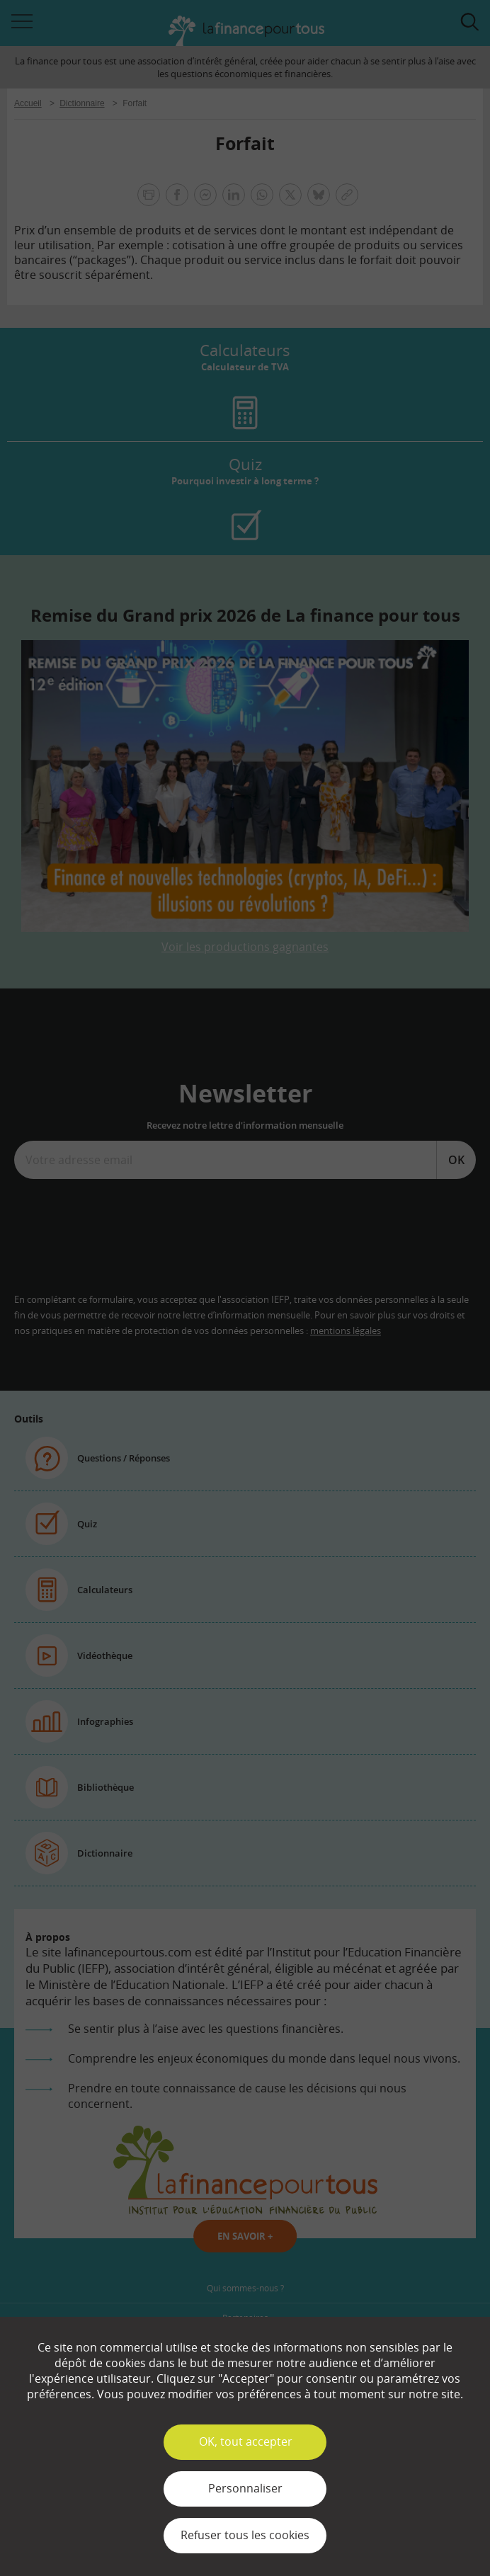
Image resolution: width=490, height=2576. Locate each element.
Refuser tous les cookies (245, 2535)
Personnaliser (245, 2488)
